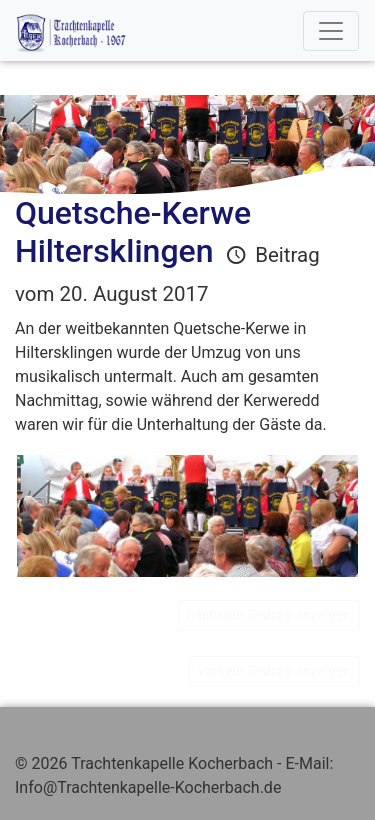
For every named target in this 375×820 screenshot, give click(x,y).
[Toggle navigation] (331, 31)
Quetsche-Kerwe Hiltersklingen (133, 232)
